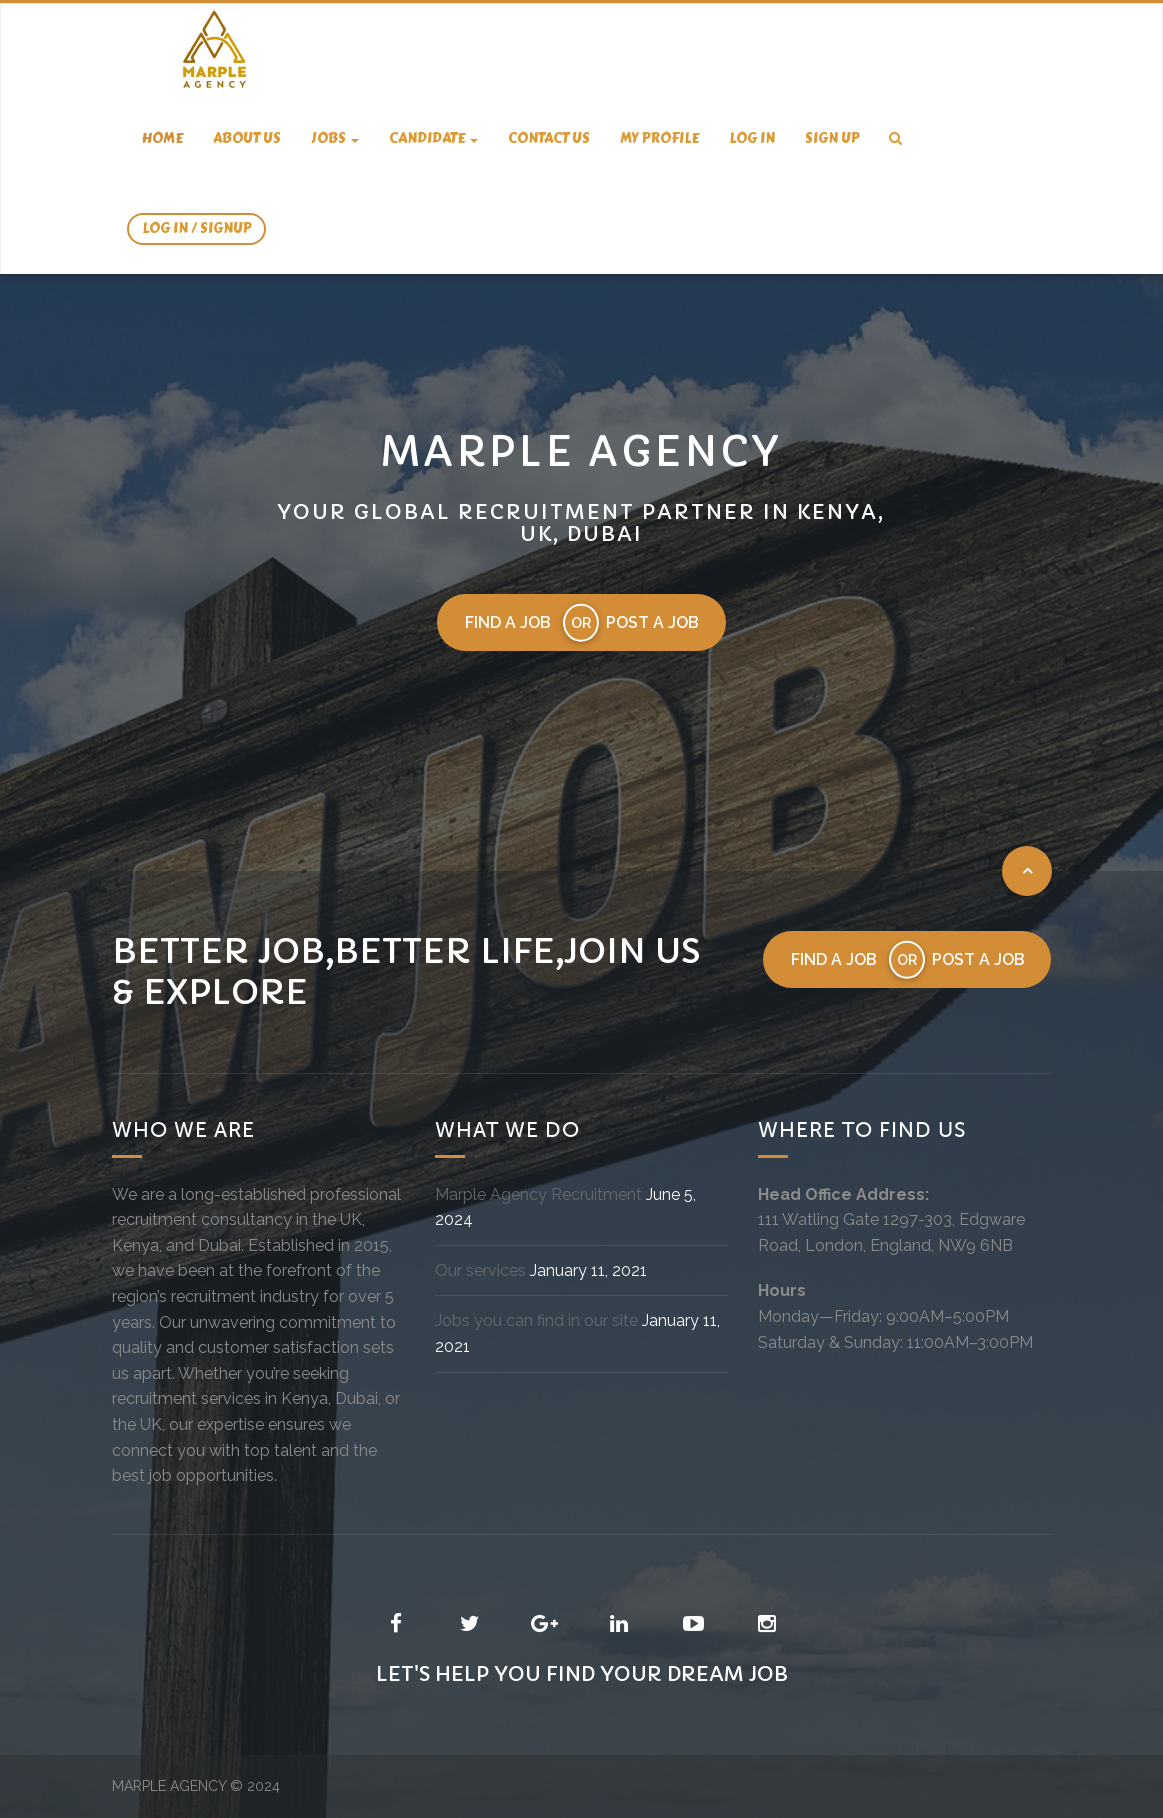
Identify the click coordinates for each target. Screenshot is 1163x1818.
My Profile (659, 138)
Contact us (549, 138)
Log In (752, 138)
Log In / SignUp (196, 228)
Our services (480, 1270)
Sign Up (832, 138)
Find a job (507, 622)
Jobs (335, 138)
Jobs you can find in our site (536, 1321)
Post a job (652, 622)
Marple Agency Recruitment (538, 1194)
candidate (433, 138)
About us (247, 138)
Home (162, 138)
